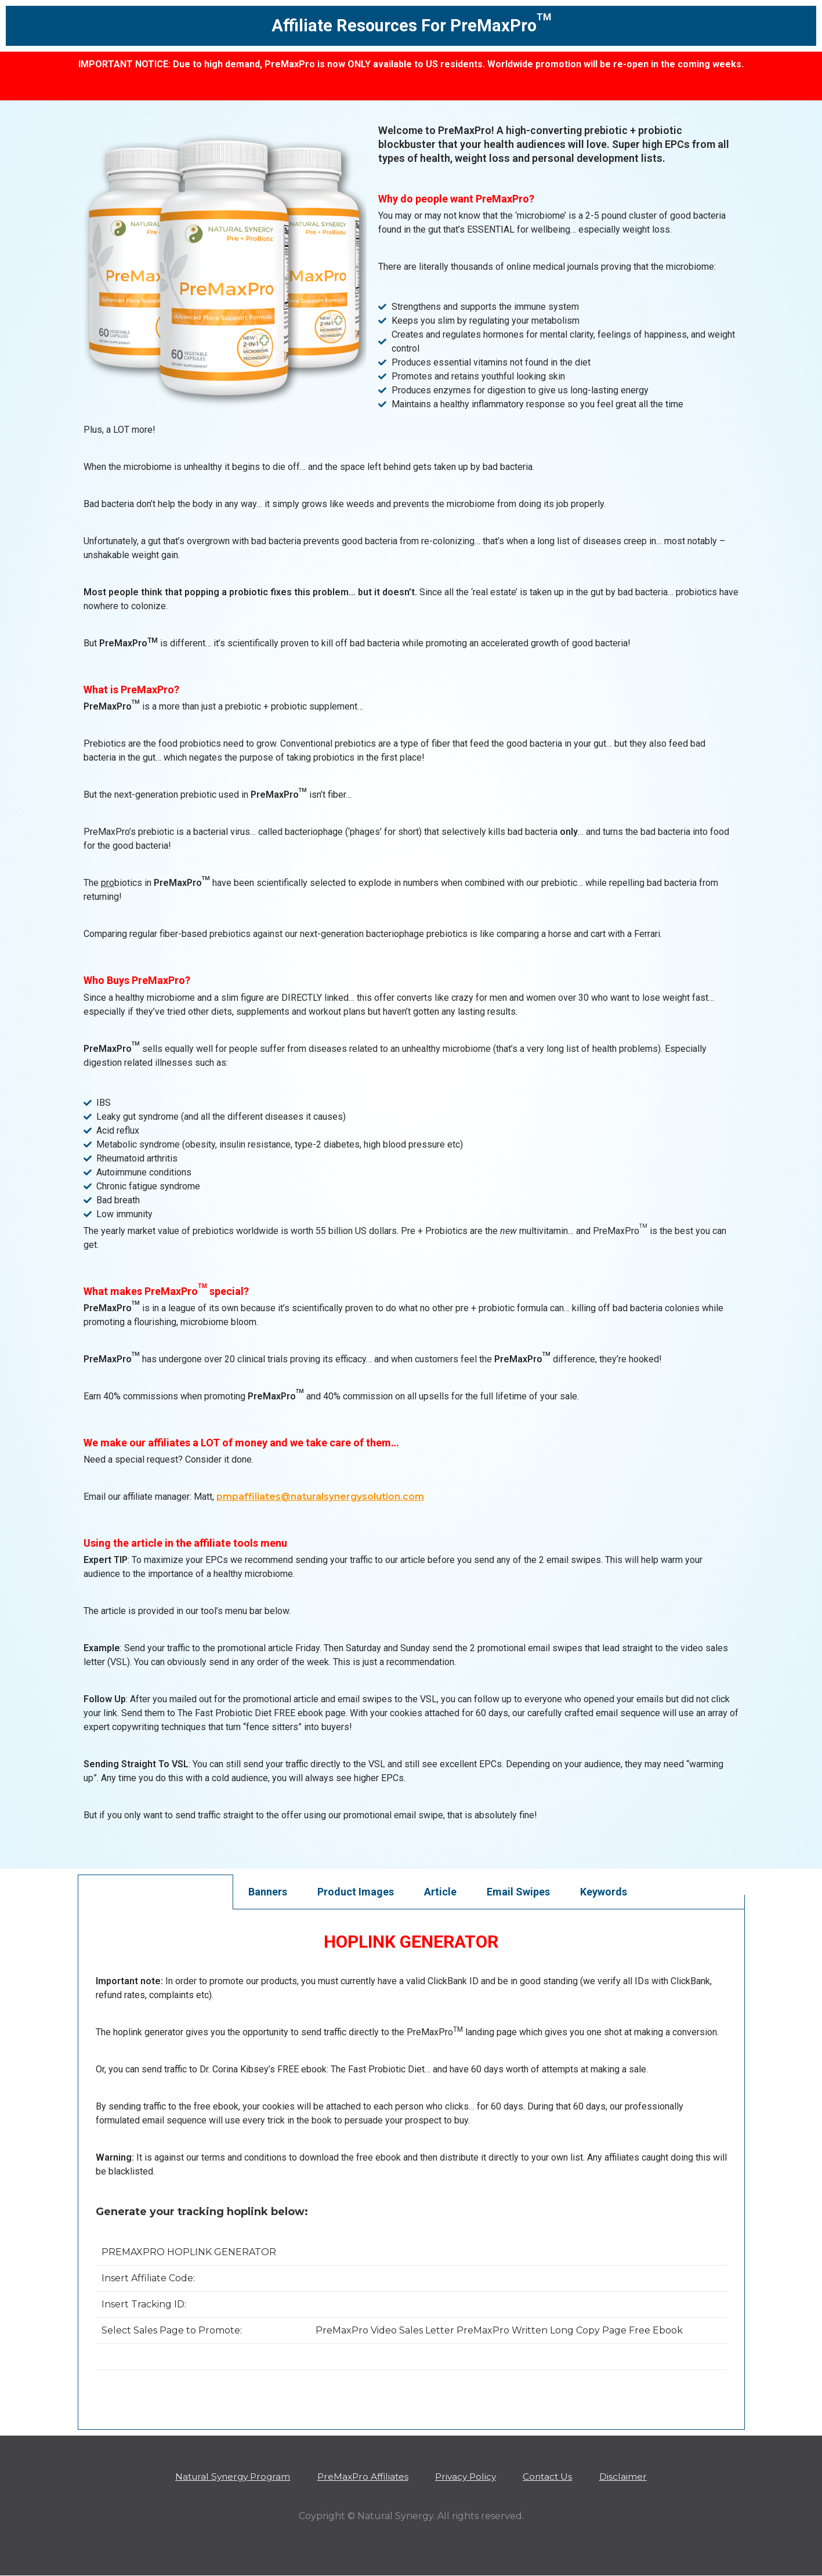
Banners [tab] (267, 1892)
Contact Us (555, 2476)
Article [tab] (440, 1892)
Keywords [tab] (603, 1892)
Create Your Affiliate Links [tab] (155, 1892)
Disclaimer (634, 2476)
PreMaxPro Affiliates (361, 2476)
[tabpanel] (411, 2162)
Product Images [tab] (355, 1892)
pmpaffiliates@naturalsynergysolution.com (320, 1496)
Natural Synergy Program (225, 2476)
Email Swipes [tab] (518, 1892)
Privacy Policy (469, 2476)
